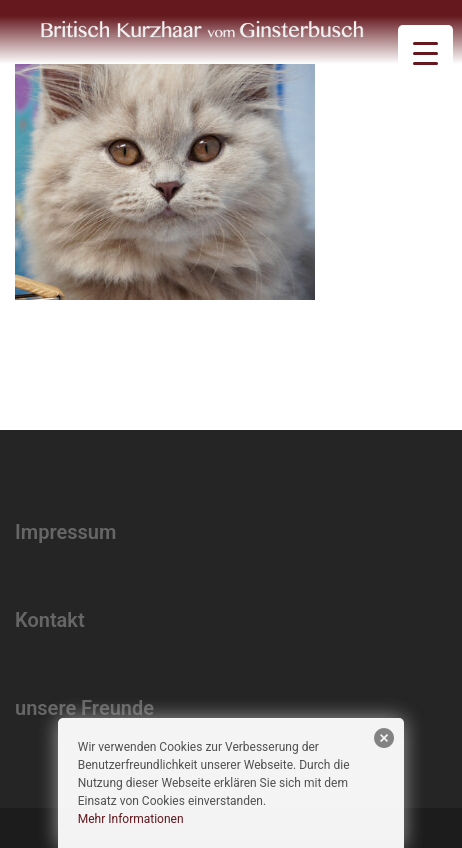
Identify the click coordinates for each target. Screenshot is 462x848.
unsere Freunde (84, 708)
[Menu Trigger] (425, 52)
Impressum (65, 532)
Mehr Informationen (131, 819)
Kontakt (50, 620)
